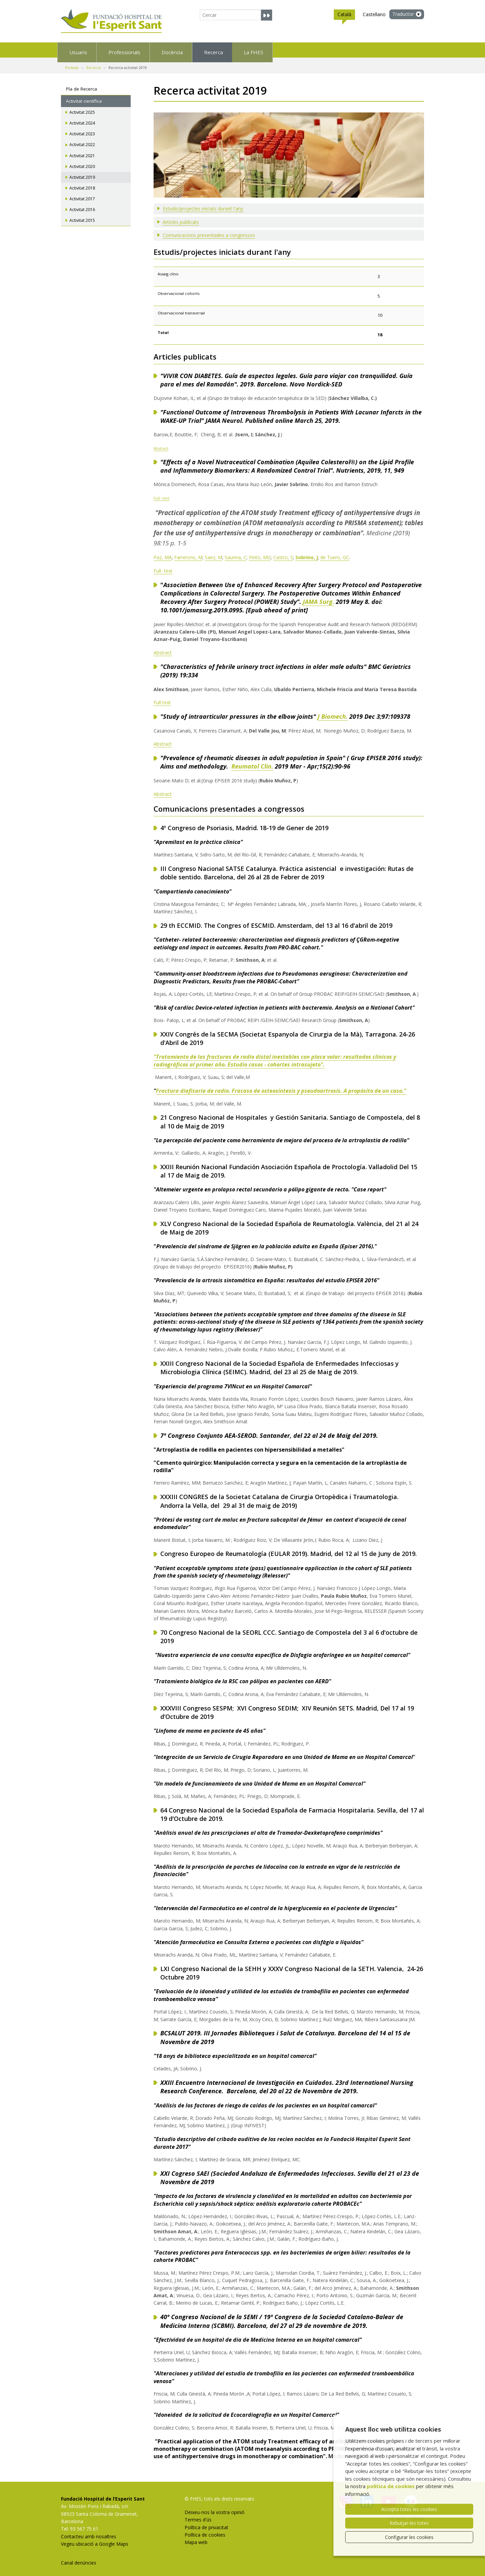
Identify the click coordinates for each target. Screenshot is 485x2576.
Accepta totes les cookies (409, 2509)
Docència (240, 50)
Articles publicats (181, 217)
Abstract (161, 443)
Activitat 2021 (82, 151)
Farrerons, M (188, 552)
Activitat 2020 (82, 162)
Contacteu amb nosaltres (88, 2532)
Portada (71, 63)
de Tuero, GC (334, 552)
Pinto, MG (260, 552)
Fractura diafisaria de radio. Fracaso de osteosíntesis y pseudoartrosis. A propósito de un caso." (281, 1086)
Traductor (403, 14)
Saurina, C (236, 552)
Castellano (374, 14)
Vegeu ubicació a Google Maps (94, 2539)
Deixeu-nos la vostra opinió (215, 2507)
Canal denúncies (78, 2558)
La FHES (374, 50)
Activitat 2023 (82, 129)
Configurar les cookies (409, 2537)
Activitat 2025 (82, 107)
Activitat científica (84, 96)
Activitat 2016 (82, 205)
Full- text (161, 493)
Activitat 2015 (82, 215)
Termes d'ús (198, 2515)
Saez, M (213, 552)
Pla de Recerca (81, 84)
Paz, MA (163, 552)
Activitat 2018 (82, 183)
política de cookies (391, 2486)
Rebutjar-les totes (409, 2523)
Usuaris (90, 50)
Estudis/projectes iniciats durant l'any (203, 204)
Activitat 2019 (82, 172)
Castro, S (283, 552)
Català (344, 15)
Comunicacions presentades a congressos (209, 230)
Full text (162, 697)
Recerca (308, 50)
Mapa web (196, 2537)
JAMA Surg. (318, 597)
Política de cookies (205, 2530)
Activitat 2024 (82, 118)
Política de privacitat (206, 2522)
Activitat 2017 (82, 194)
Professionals (164, 50)
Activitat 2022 (82, 140)
